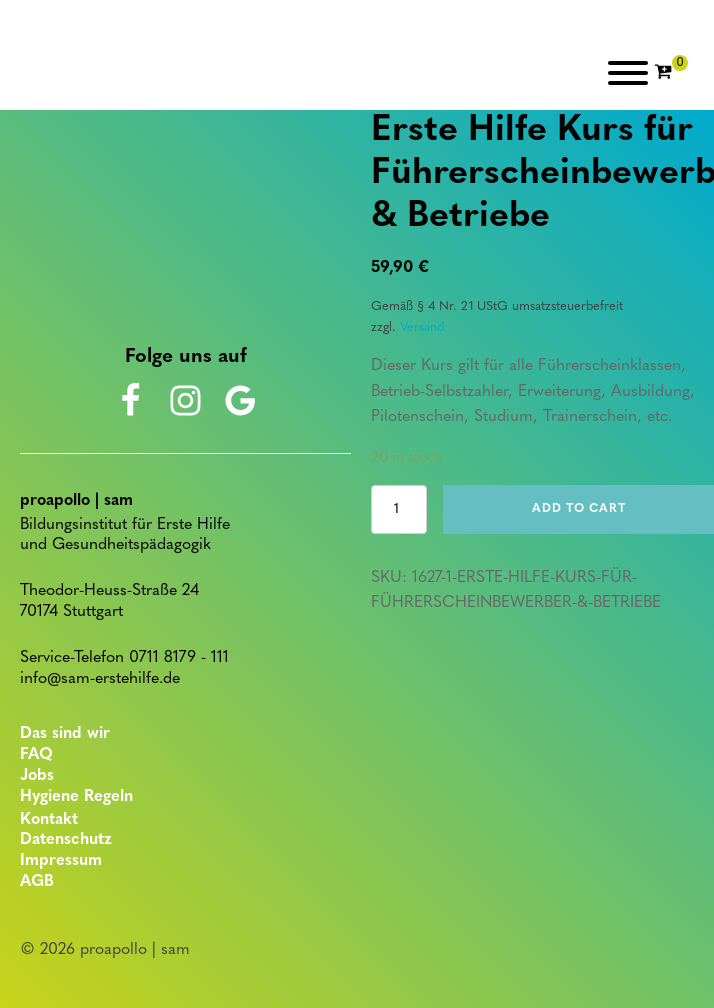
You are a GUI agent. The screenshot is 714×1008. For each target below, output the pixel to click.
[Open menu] (628, 73)
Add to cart (579, 509)
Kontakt (49, 820)
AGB (37, 882)
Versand (422, 327)
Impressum (61, 861)
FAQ (36, 755)
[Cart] (671, 73)
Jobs (37, 776)
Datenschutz (66, 840)
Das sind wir (65, 734)
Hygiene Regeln (76, 797)
